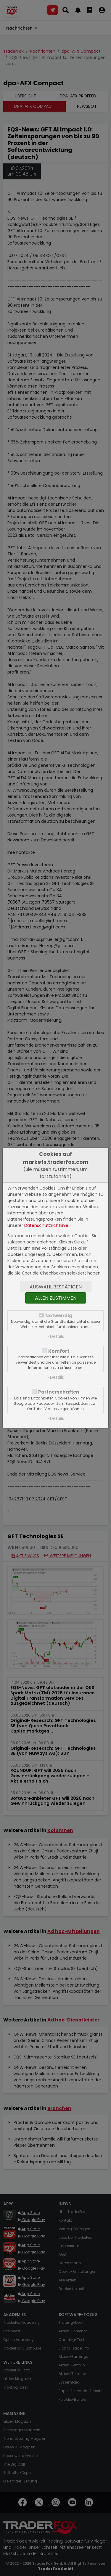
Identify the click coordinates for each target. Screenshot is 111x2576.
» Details (55, 1336)
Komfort (58, 1351)
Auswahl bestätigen (56, 1286)
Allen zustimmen (55, 1298)
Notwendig (58, 1315)
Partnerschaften (58, 1392)
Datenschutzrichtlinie (46, 1225)
